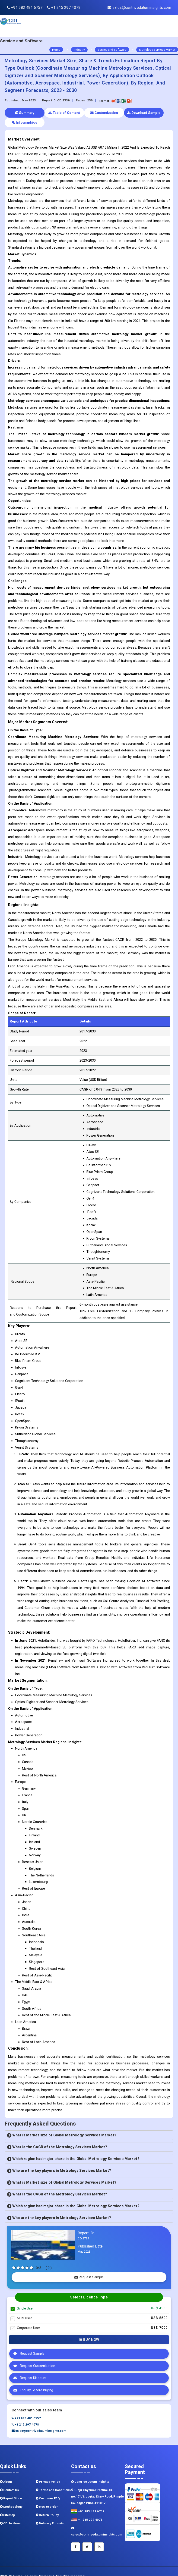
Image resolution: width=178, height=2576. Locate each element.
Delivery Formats (50, 2513)
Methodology (11, 2497)
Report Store (11, 2488)
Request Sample (89, 2267)
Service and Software (112, 49)
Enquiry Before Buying (32, 2380)
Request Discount (28, 2368)
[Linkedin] (99, 2537)
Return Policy (47, 2505)
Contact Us (9, 2480)
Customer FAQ (48, 2488)
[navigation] (163, 26)
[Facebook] (75, 2537)
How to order (47, 2497)
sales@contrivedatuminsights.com (139, 7)
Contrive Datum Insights (90, 2472)
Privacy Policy (48, 2472)
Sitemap (7, 2505)
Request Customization (33, 2356)
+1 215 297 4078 (63, 7)
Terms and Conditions (53, 2480)
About (6, 2472)
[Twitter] (87, 2537)
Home (56, 49)
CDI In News (10, 2513)
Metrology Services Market (157, 49)
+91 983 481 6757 (24, 7)
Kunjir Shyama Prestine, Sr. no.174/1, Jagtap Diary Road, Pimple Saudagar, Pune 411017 (97, 2487)
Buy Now (89, 2330)
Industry (79, 49)
